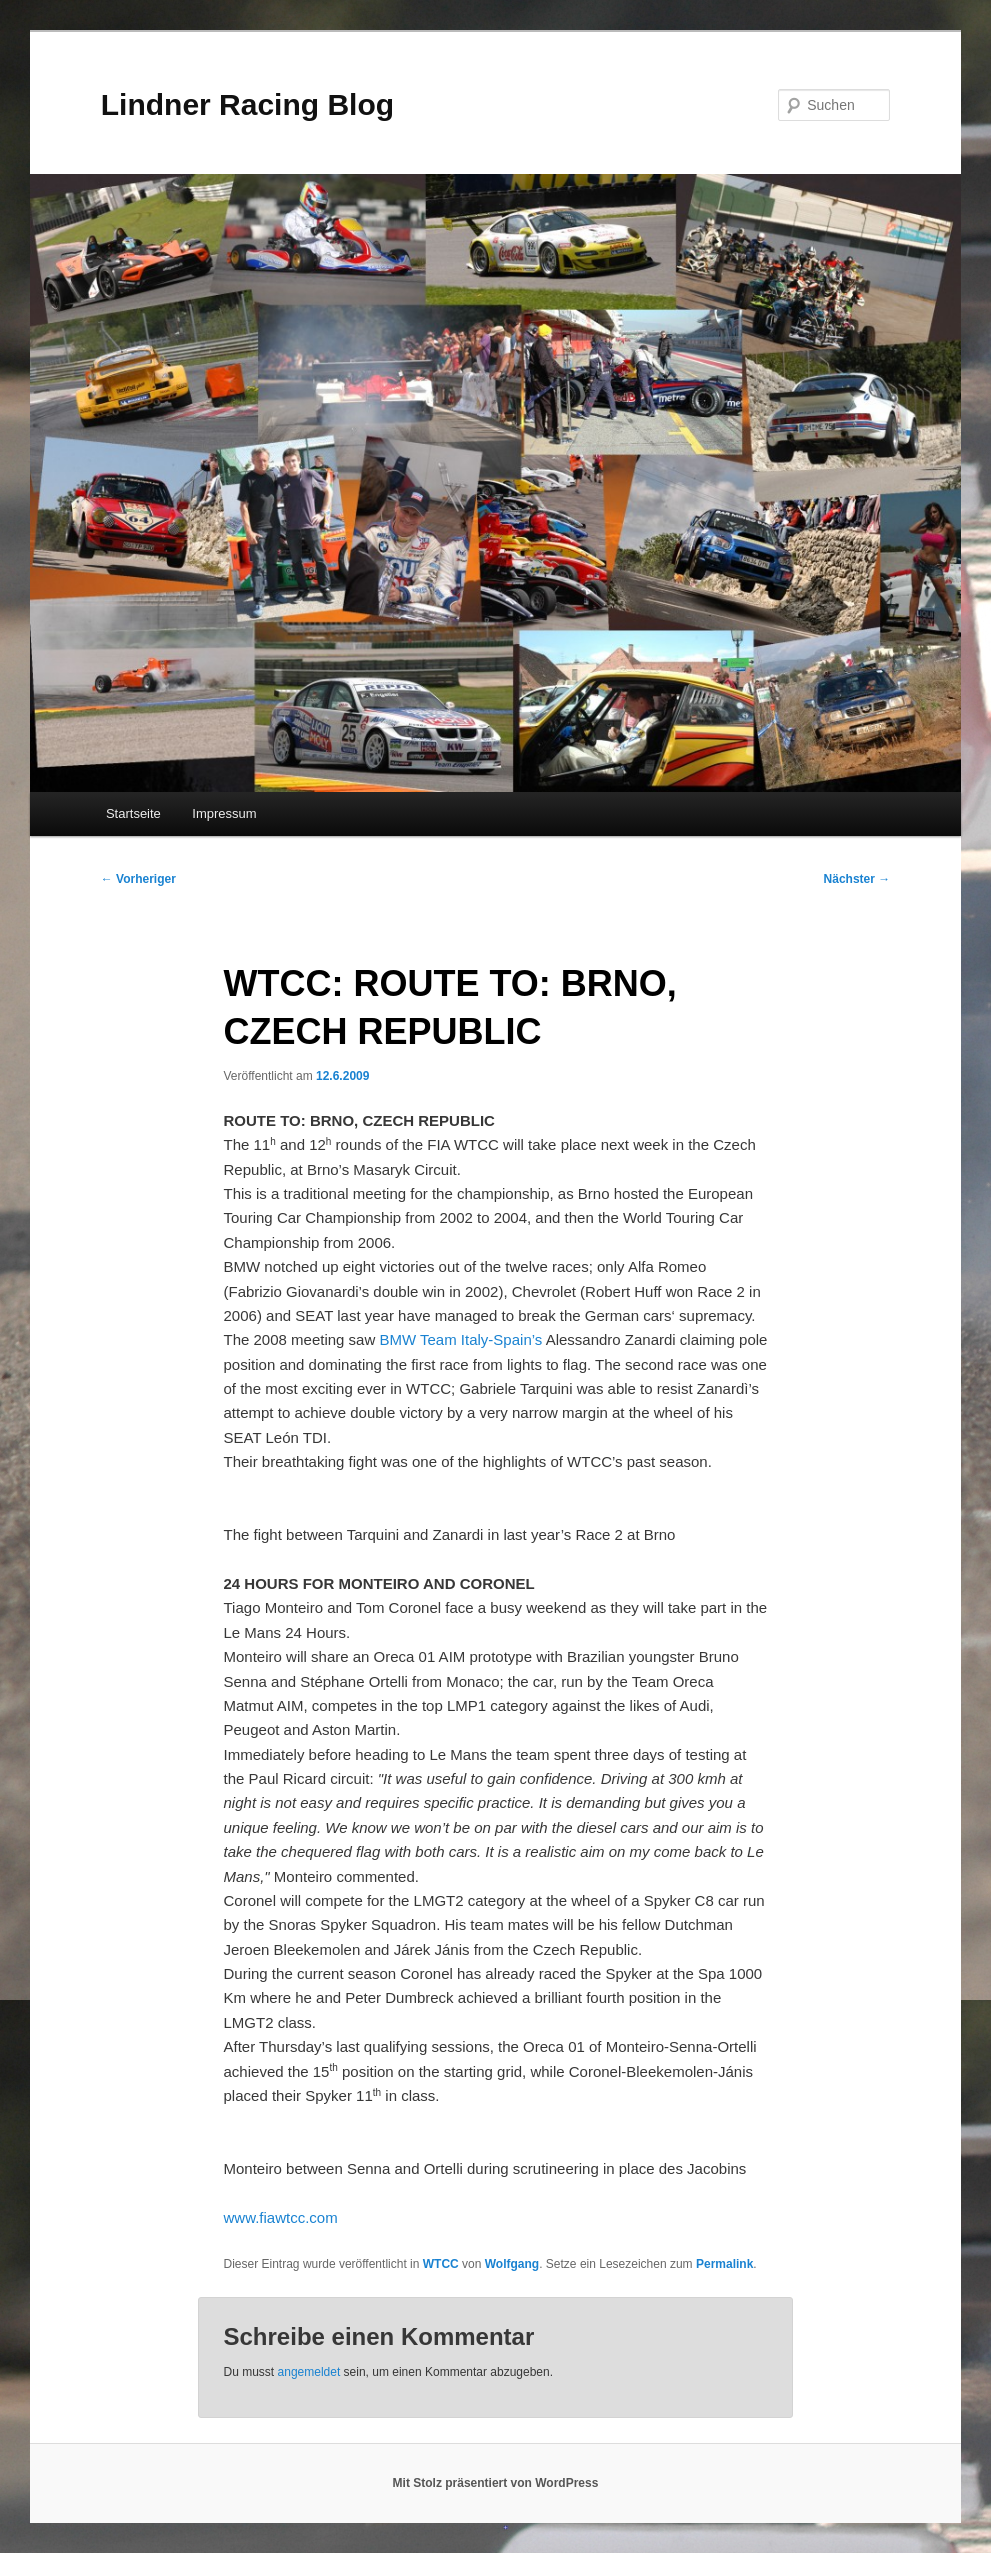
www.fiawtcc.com (281, 2217)
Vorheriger (138, 879)
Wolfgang (512, 2264)
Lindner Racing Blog (247, 104)
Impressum (224, 813)
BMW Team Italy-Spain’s (462, 1339)
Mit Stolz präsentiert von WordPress (496, 2483)
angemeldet (309, 2372)
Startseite (133, 813)
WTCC (441, 2264)
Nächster (857, 879)
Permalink (724, 2264)
